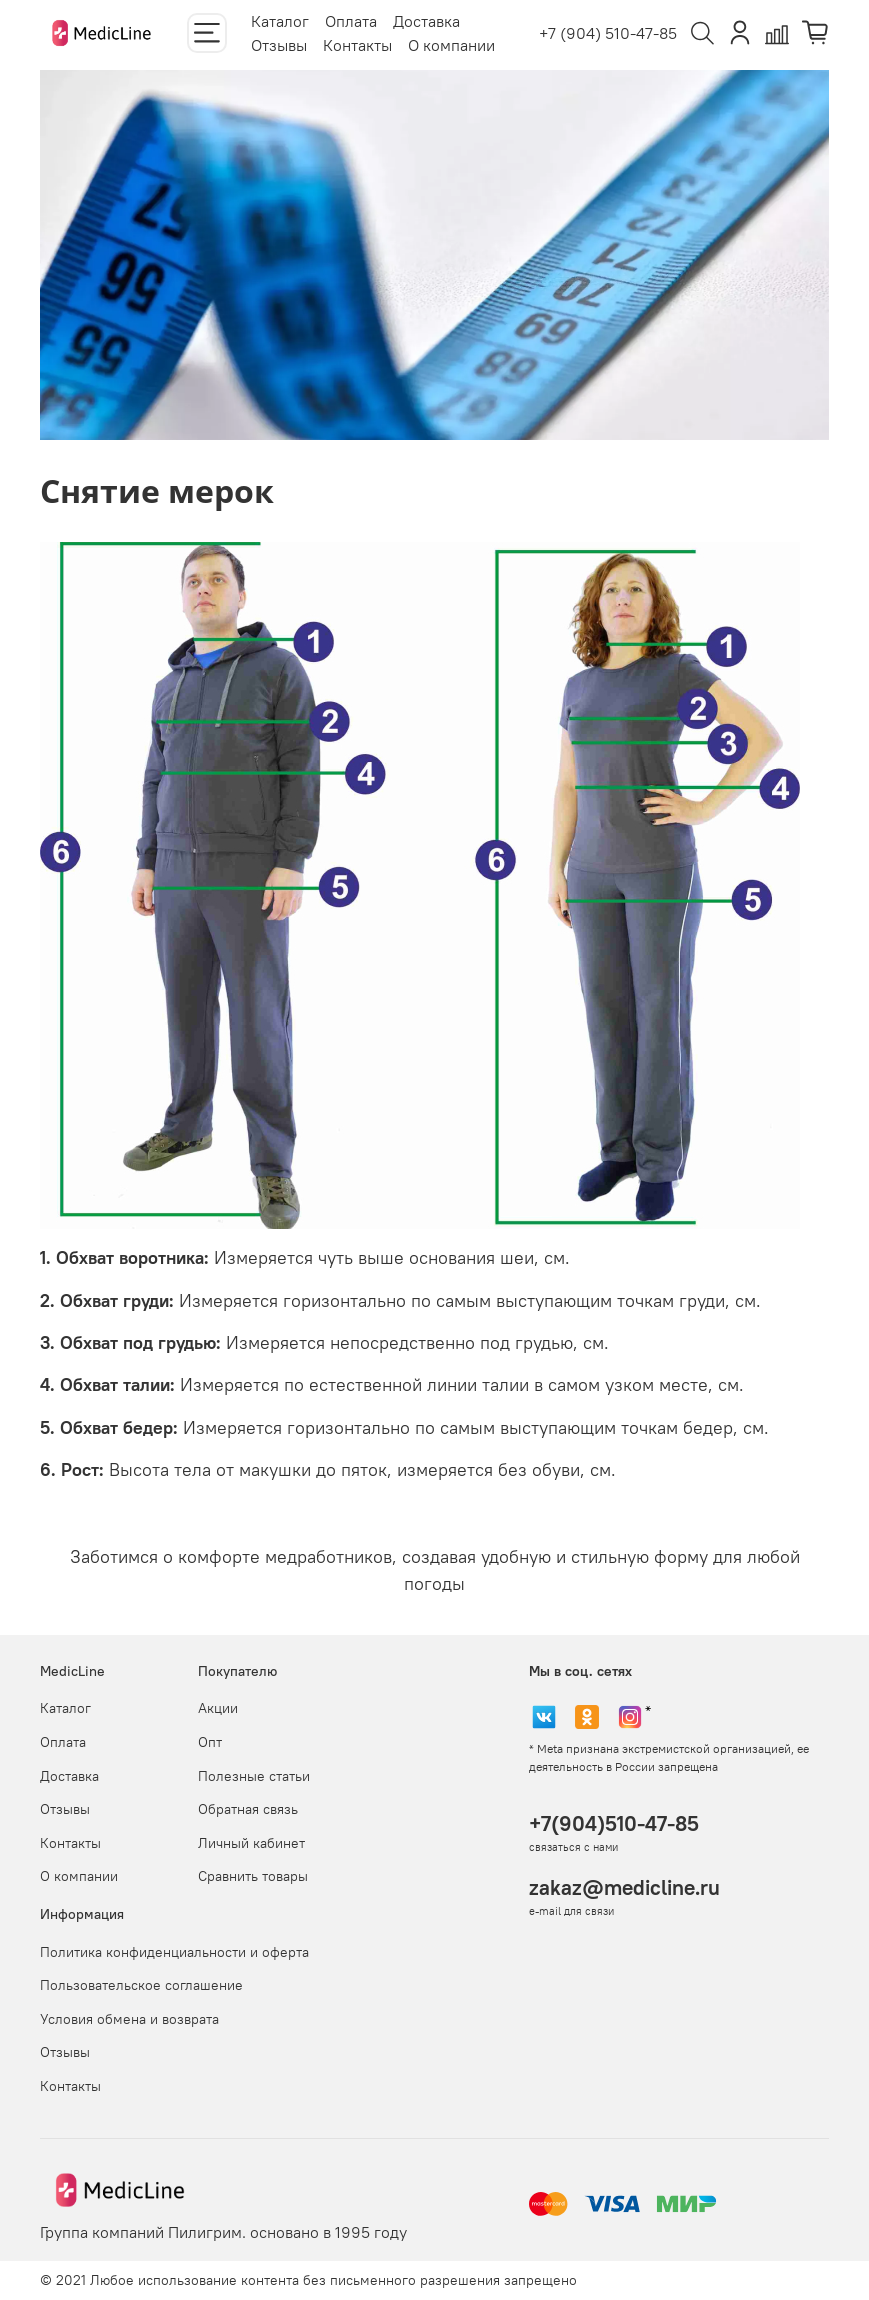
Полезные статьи (254, 1776)
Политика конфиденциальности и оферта (174, 1952)
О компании (451, 45)
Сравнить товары (253, 1876)
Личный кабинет (251, 1843)
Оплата (351, 21)
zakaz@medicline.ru (624, 1887)
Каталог (280, 21)
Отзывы (279, 45)
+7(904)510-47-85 (614, 1823)
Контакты (357, 45)
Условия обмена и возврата (129, 2019)
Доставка (426, 21)
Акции (218, 1708)
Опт (210, 1742)
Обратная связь (248, 1809)
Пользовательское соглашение (141, 1985)
